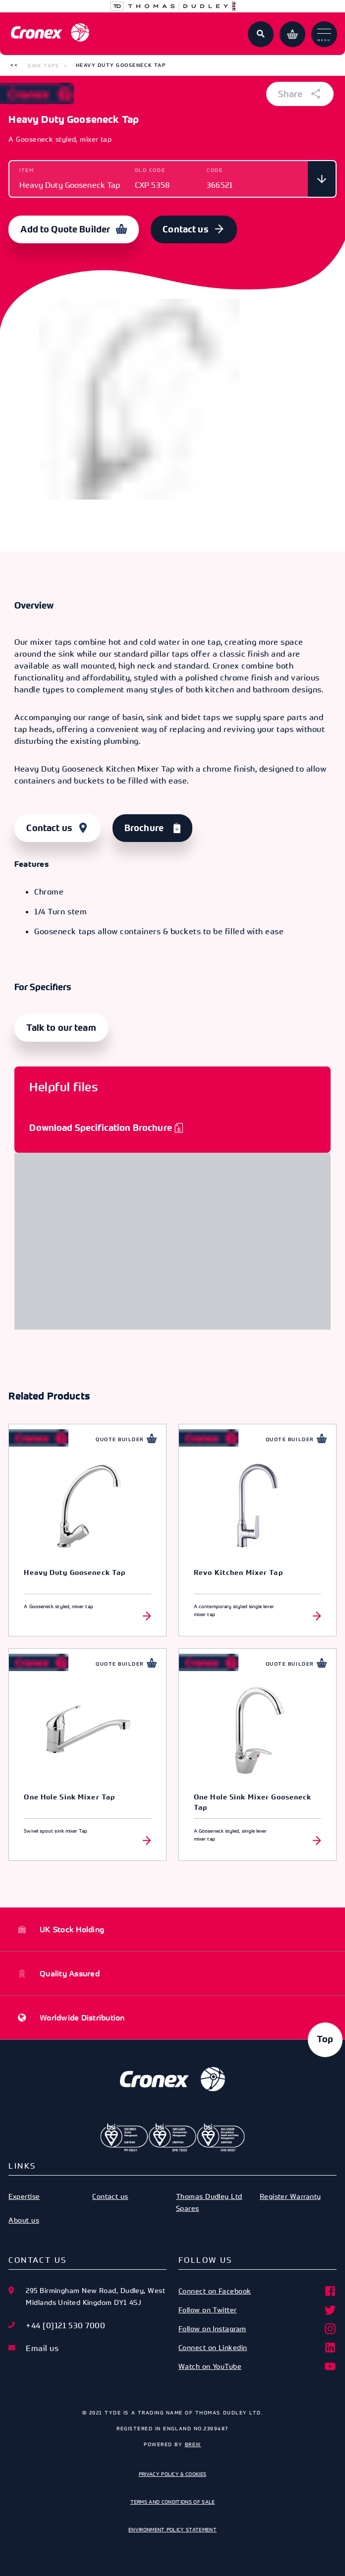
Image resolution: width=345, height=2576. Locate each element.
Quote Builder (120, 1439)
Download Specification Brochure (100, 1127)
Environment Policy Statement (172, 2529)
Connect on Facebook (257, 2291)
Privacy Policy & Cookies (173, 2473)
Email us (42, 2348)
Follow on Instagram (257, 2328)
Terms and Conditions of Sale (172, 2501)
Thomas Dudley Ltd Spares (209, 2202)
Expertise (24, 2196)
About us (23, 2220)
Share (300, 94)
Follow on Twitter (257, 2309)
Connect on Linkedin (257, 2347)
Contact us (185, 229)
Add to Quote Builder (65, 229)
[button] (14, 65)
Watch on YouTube (257, 2366)
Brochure (144, 828)
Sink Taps (43, 65)
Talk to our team (61, 1027)
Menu (324, 35)
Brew (193, 2444)
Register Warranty (290, 2196)
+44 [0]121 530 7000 (65, 2325)
